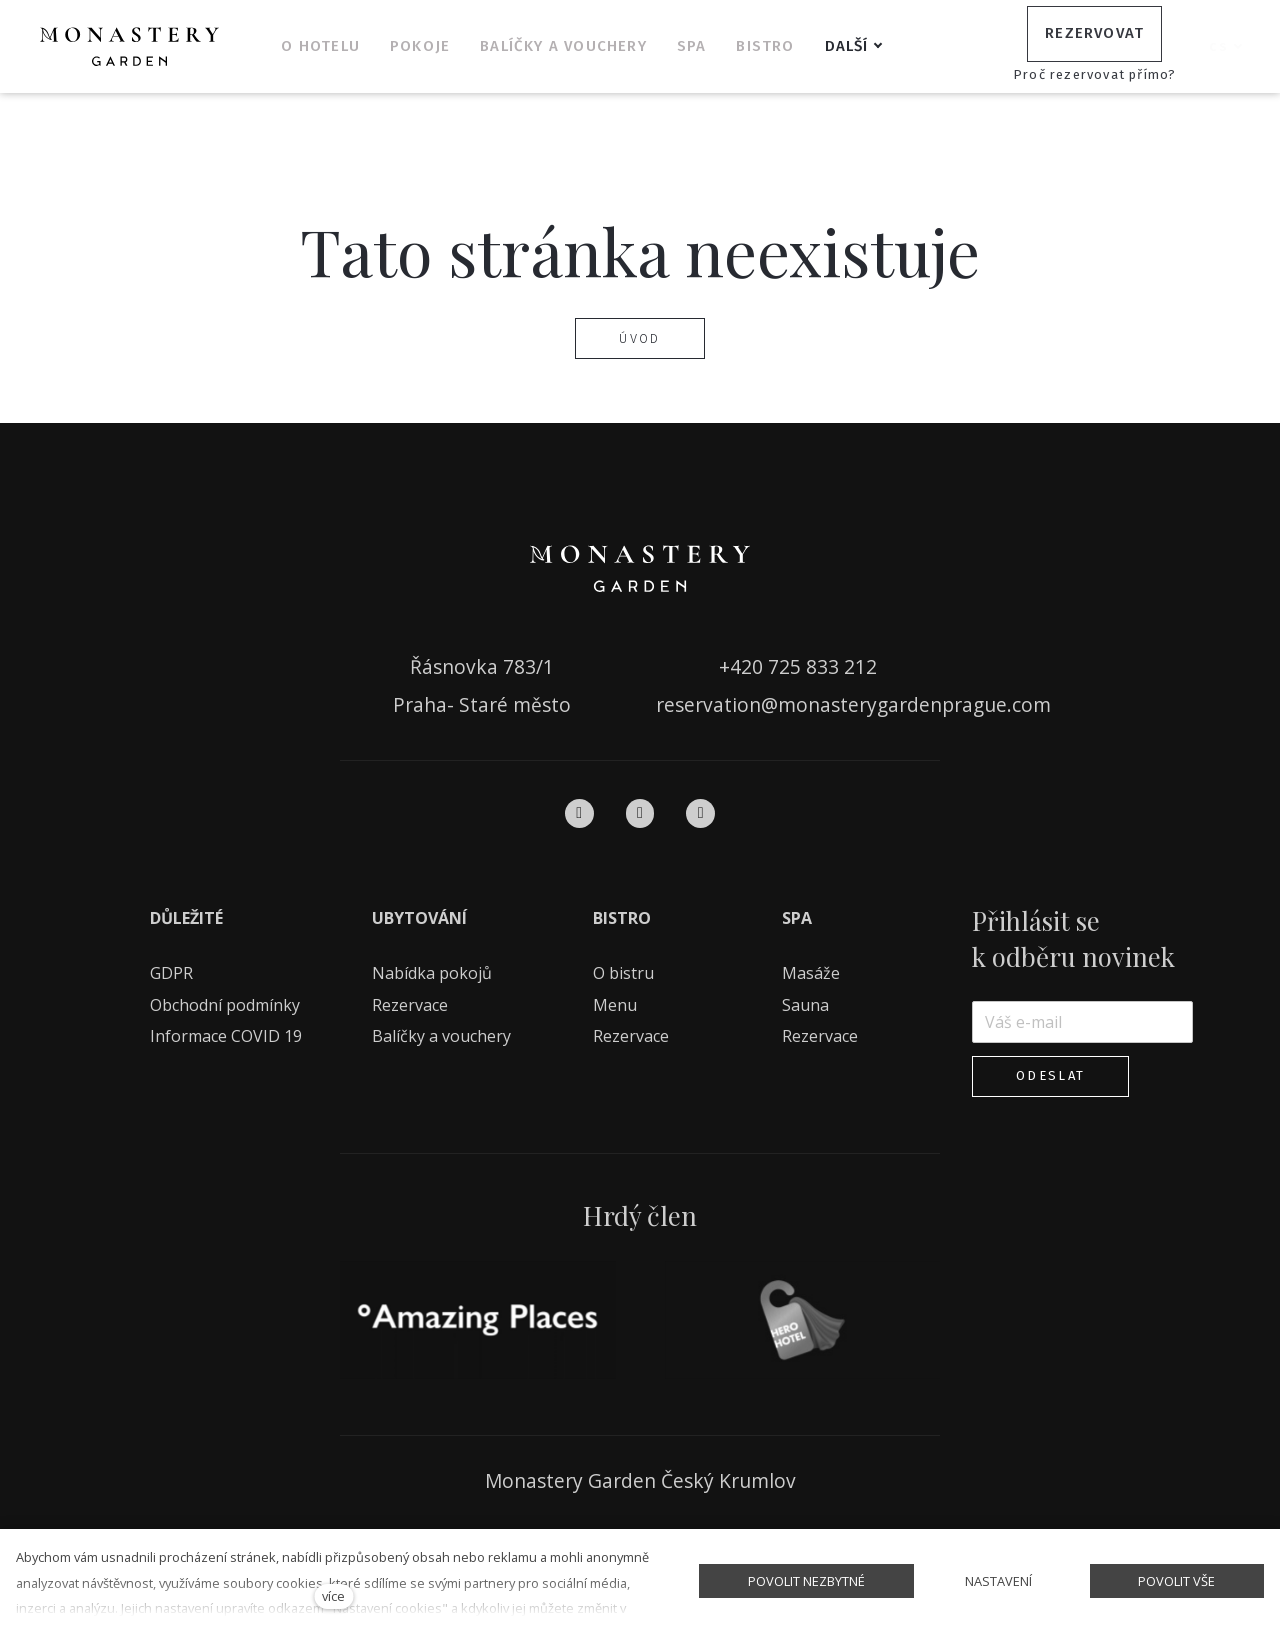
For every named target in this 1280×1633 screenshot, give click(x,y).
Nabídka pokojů (432, 973)
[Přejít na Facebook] (579, 813)
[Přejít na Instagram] (640, 813)
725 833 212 (822, 666)
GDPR (171, 973)
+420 (743, 666)
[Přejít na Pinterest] (700, 813)
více (333, 1596)
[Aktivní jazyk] (1226, 47)
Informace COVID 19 (226, 1036)
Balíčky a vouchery (441, 1036)
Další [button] (874, 46)
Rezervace (410, 1004)
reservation (708, 704)
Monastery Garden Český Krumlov (640, 1480)
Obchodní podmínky (225, 1004)
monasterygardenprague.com (914, 704)
